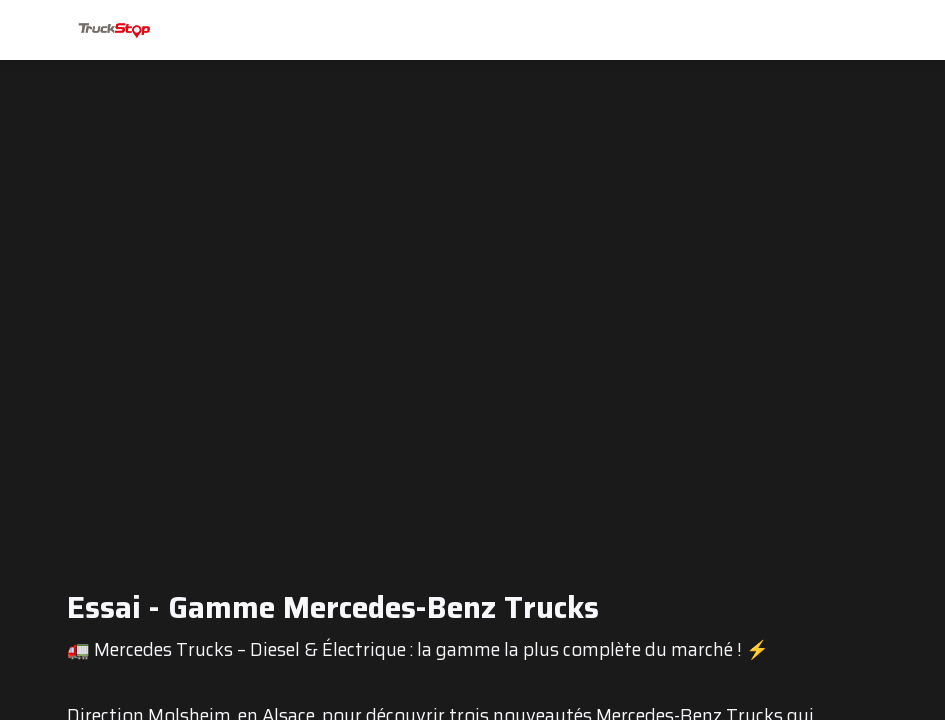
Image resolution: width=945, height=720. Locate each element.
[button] (30, 30)
